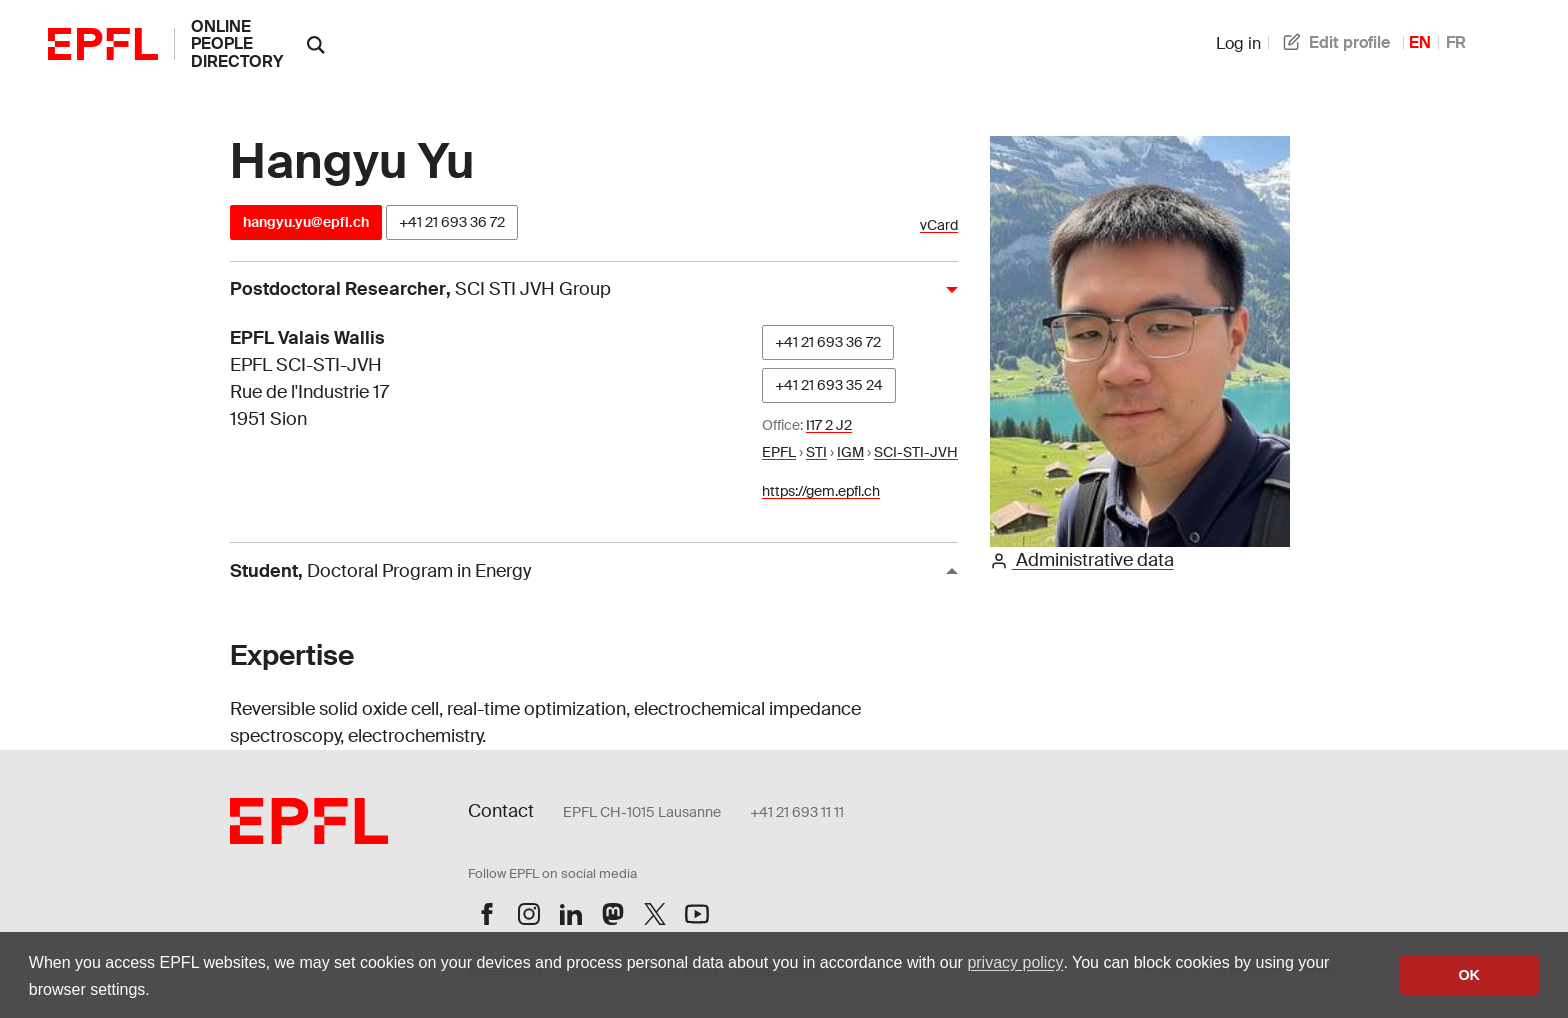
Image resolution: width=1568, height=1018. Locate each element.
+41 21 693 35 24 (829, 385)
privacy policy (1015, 962)
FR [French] (1456, 42)
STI (816, 452)
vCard (939, 225)
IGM (850, 452)
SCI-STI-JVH (916, 452)
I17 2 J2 (829, 425)
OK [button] (1469, 975)
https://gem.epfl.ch (821, 491)
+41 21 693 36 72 (452, 222)
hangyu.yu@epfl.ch (306, 222)
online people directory (237, 44)
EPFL (779, 452)
